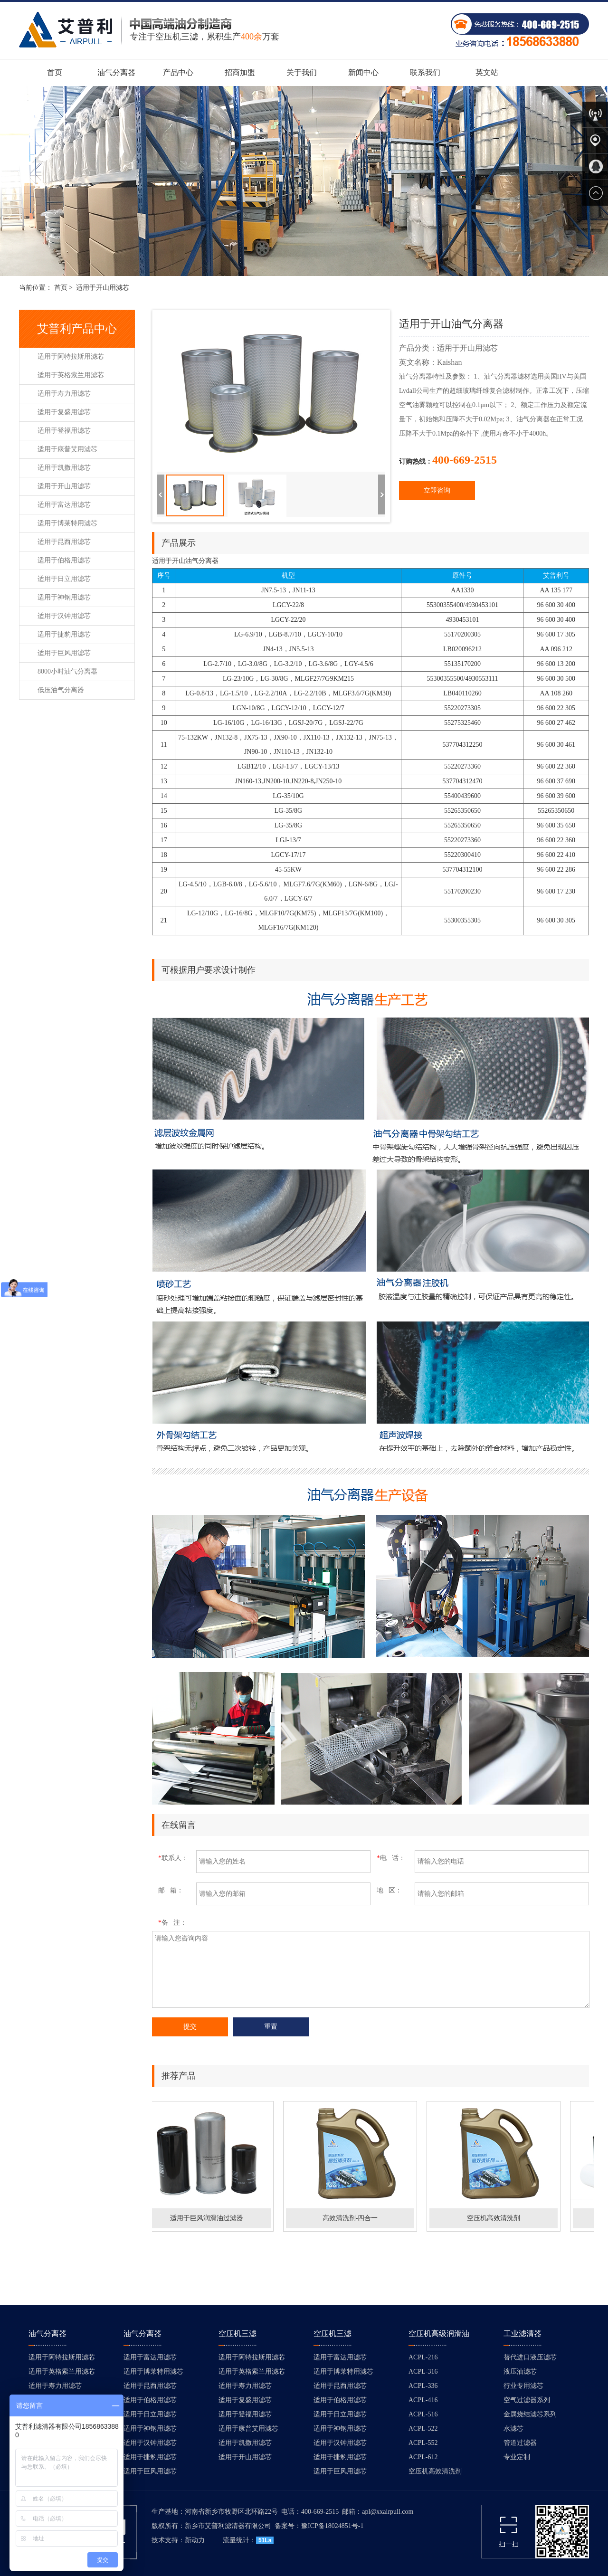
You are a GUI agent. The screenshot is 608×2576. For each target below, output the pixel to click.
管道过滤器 (520, 2442)
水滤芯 (513, 2428)
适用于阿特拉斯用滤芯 (71, 356)
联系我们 (425, 72)
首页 (54, 72)
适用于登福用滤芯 (64, 430)
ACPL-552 (422, 2442)
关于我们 (301, 72)
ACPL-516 (422, 2414)
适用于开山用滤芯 (102, 287)
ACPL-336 (422, 2385)
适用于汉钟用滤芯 (64, 615)
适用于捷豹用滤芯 (64, 634)
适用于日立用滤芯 (64, 578)
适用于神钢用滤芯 (64, 597)
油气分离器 (116, 72)
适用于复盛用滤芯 (64, 412)
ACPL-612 (422, 2457)
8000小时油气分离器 (67, 671)
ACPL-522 (422, 2428)
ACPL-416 (422, 2400)
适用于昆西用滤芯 (64, 541)
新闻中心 (363, 72)
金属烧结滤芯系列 (530, 2414)
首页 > (63, 287)
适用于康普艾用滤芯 (67, 449)
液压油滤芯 (520, 2371)
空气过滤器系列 (527, 2400)
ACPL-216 (422, 2357)
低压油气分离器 (61, 690)
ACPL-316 (422, 2371)
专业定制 (517, 2457)
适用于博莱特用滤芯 (67, 523)
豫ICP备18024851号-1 (332, 2525)
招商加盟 (240, 72)
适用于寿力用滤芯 (64, 393)
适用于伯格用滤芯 (64, 560)
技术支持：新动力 (178, 2540)
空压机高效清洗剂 (435, 2471)
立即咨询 (437, 490)
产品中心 (178, 72)
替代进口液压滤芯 (530, 2357)
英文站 (486, 72)
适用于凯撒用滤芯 (64, 467)
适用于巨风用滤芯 (64, 652)
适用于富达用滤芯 (64, 504)
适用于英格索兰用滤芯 (71, 375)
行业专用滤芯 (523, 2385)
